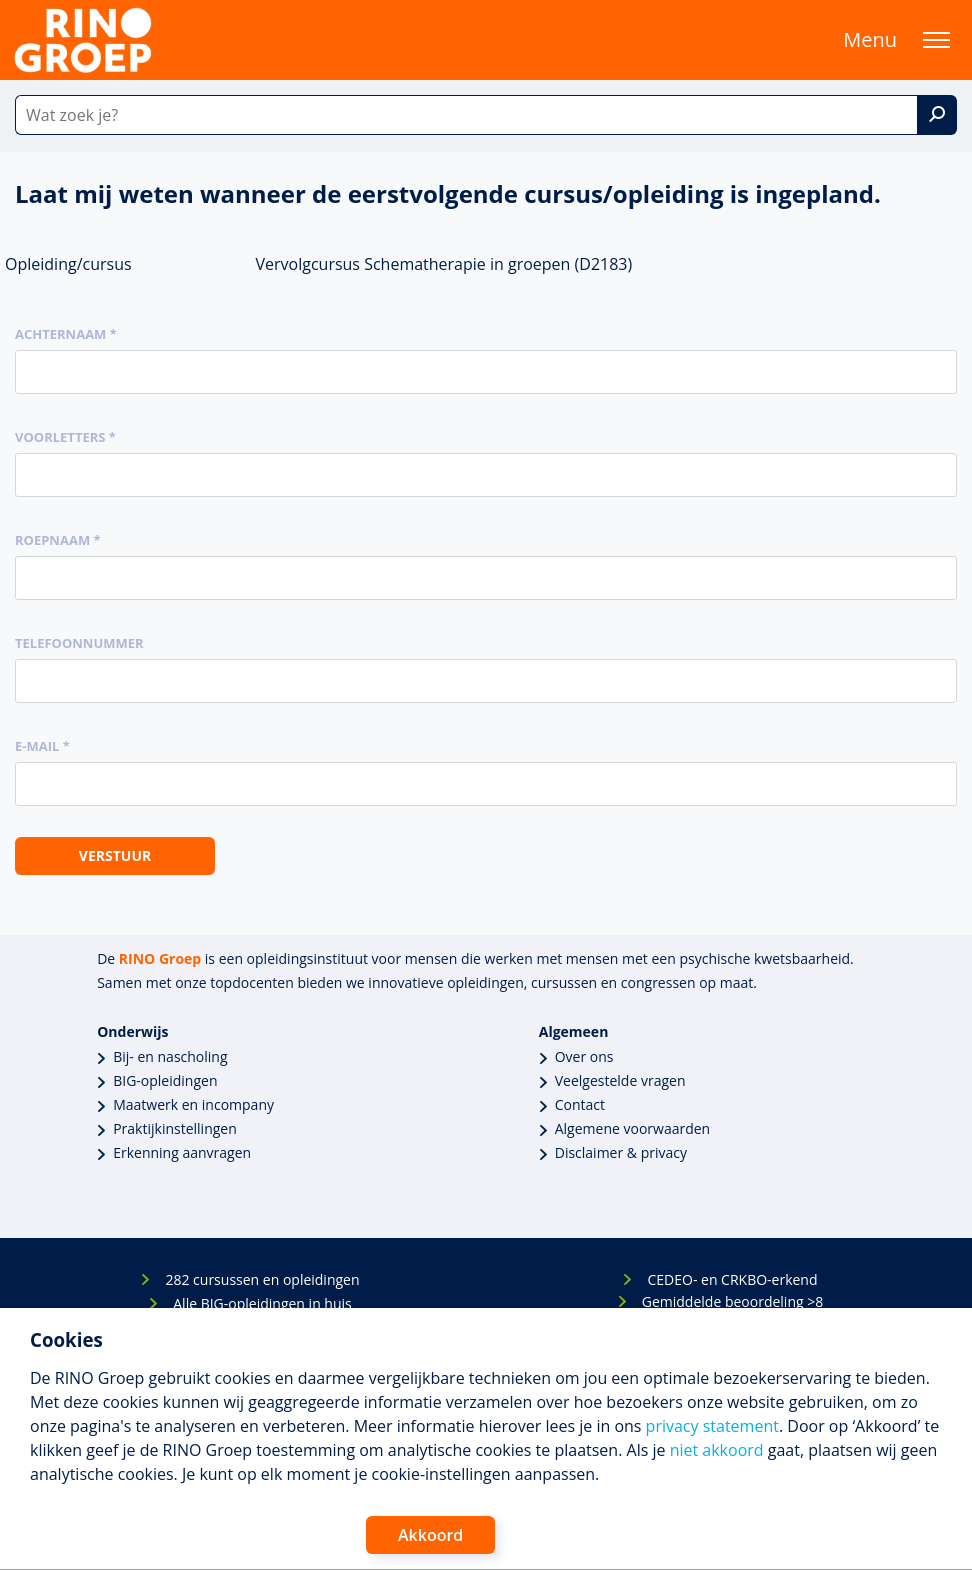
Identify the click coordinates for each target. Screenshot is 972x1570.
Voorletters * (65, 437)
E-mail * (42, 746)
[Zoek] (937, 115)
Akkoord (430, 1535)
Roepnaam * (58, 540)
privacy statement (712, 1426)
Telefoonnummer (79, 643)
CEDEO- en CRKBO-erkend (732, 1279)
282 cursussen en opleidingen (262, 1279)
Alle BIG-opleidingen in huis (262, 1303)
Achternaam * (66, 334)
